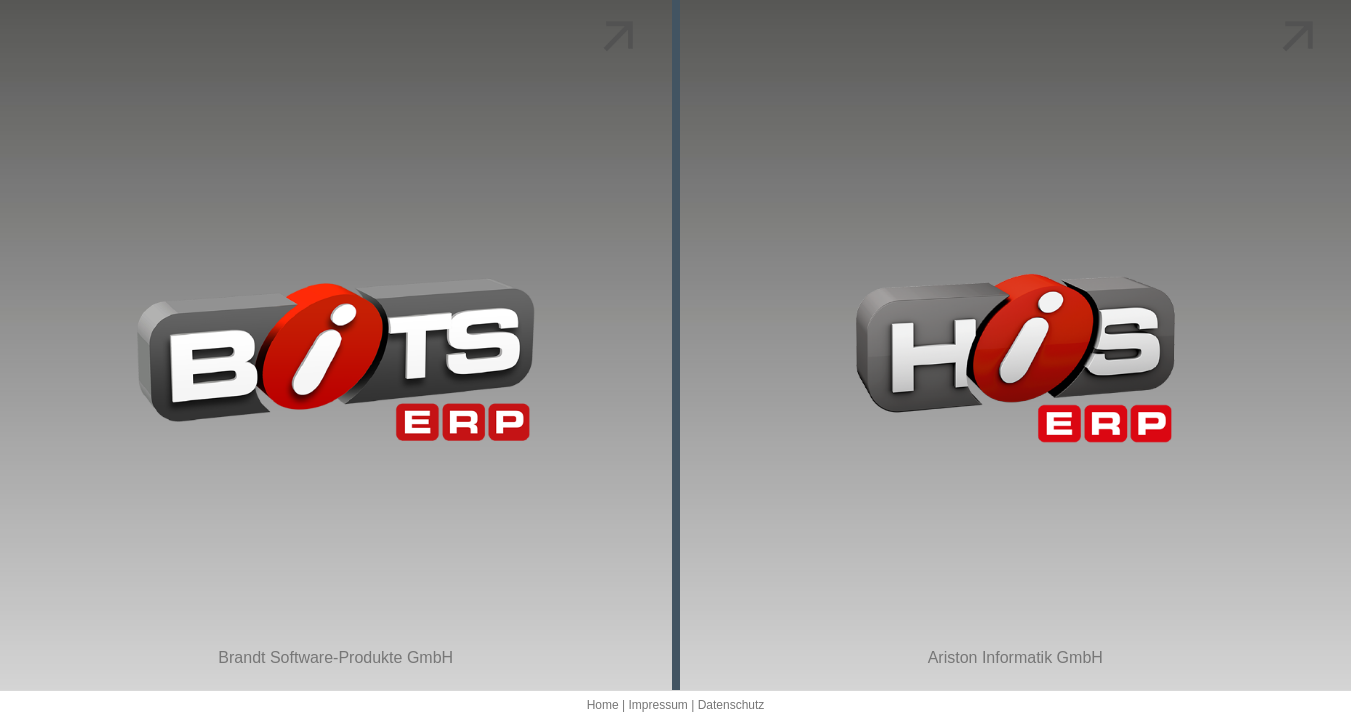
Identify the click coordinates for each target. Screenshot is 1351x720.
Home (603, 705)
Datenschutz (731, 705)
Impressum (657, 705)
